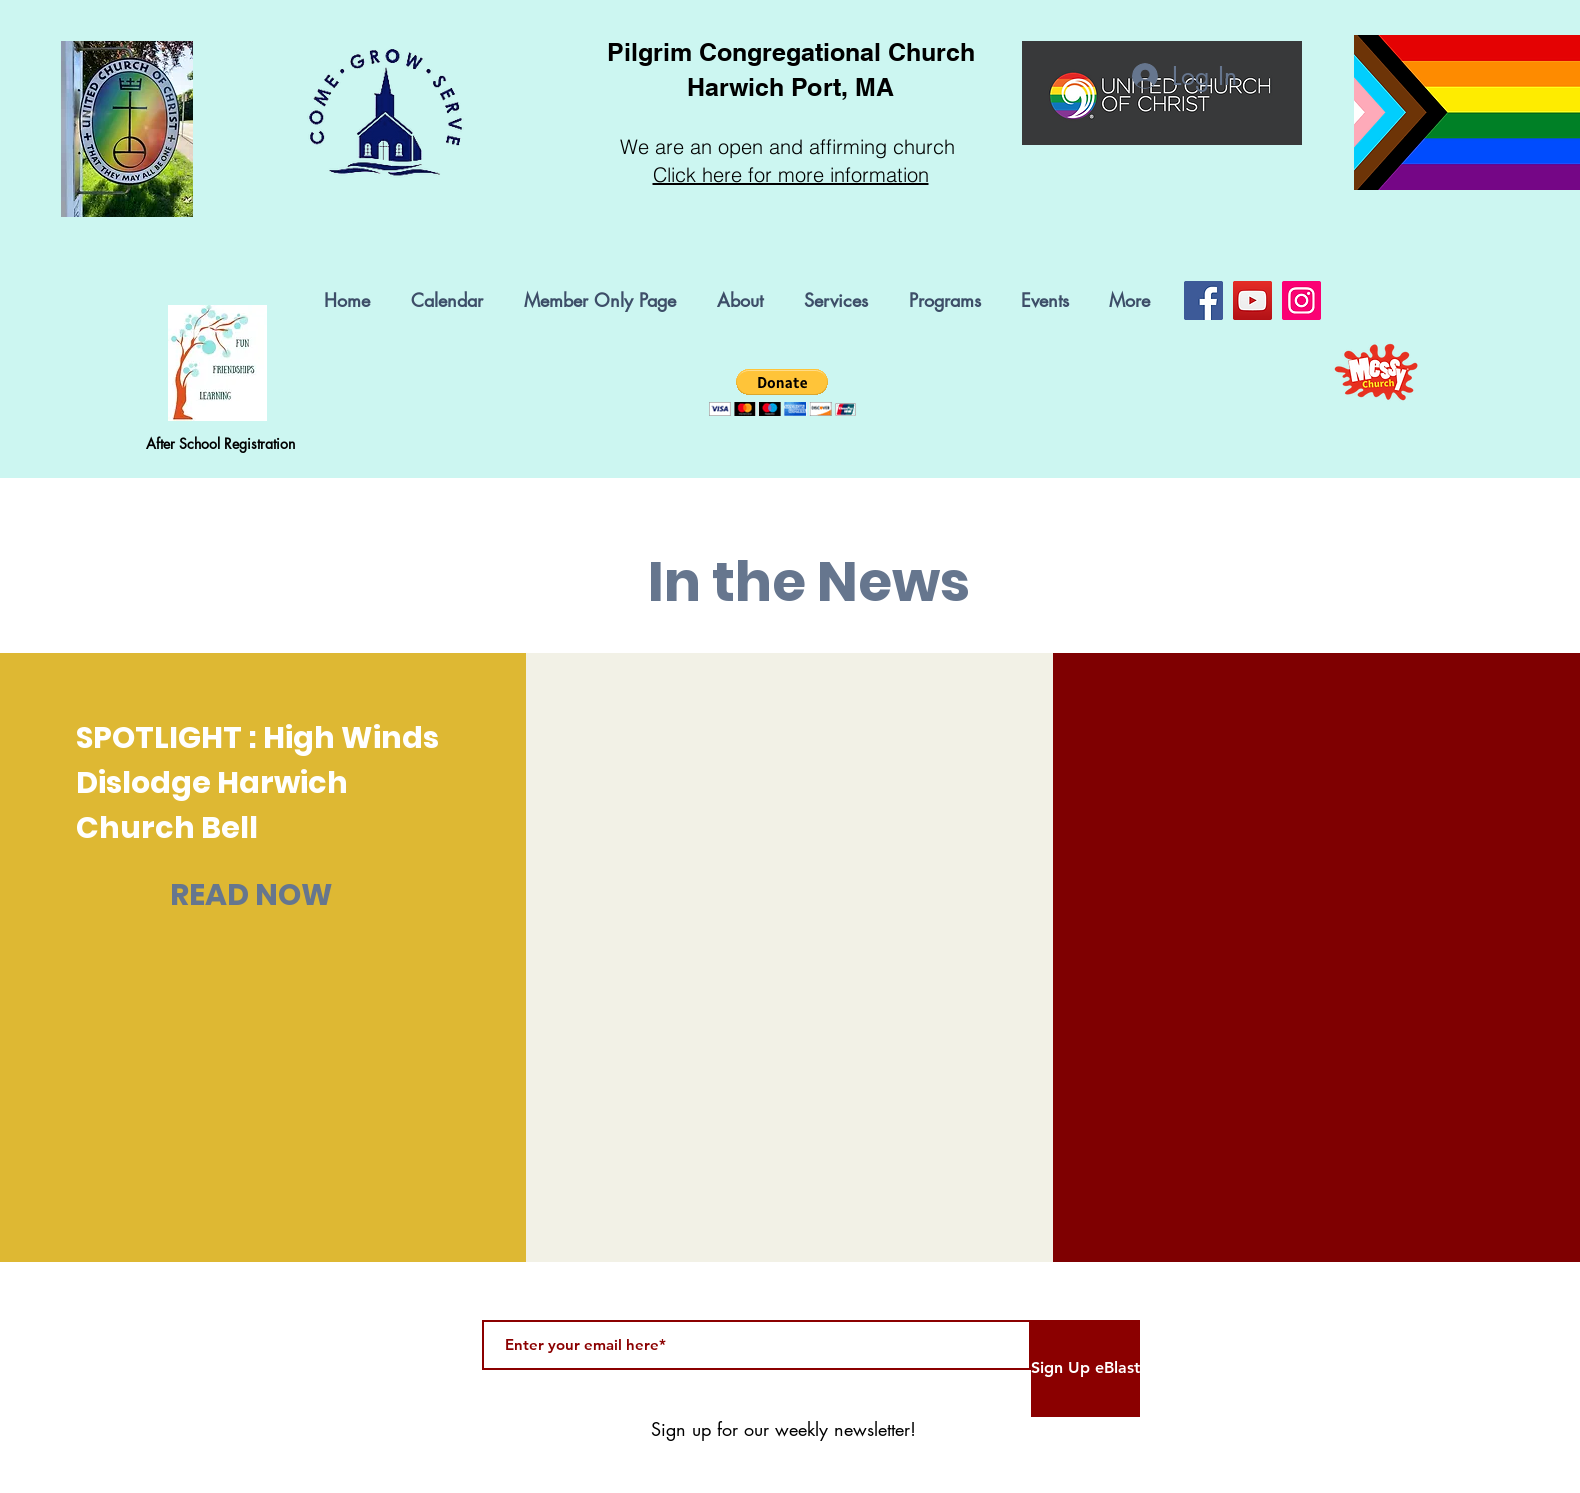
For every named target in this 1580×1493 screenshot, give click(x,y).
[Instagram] (1301, 300)
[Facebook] (1203, 300)
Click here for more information (791, 174)
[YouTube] (1252, 300)
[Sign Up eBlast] (1085, 1368)
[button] (950, 300)
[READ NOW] (251, 895)
